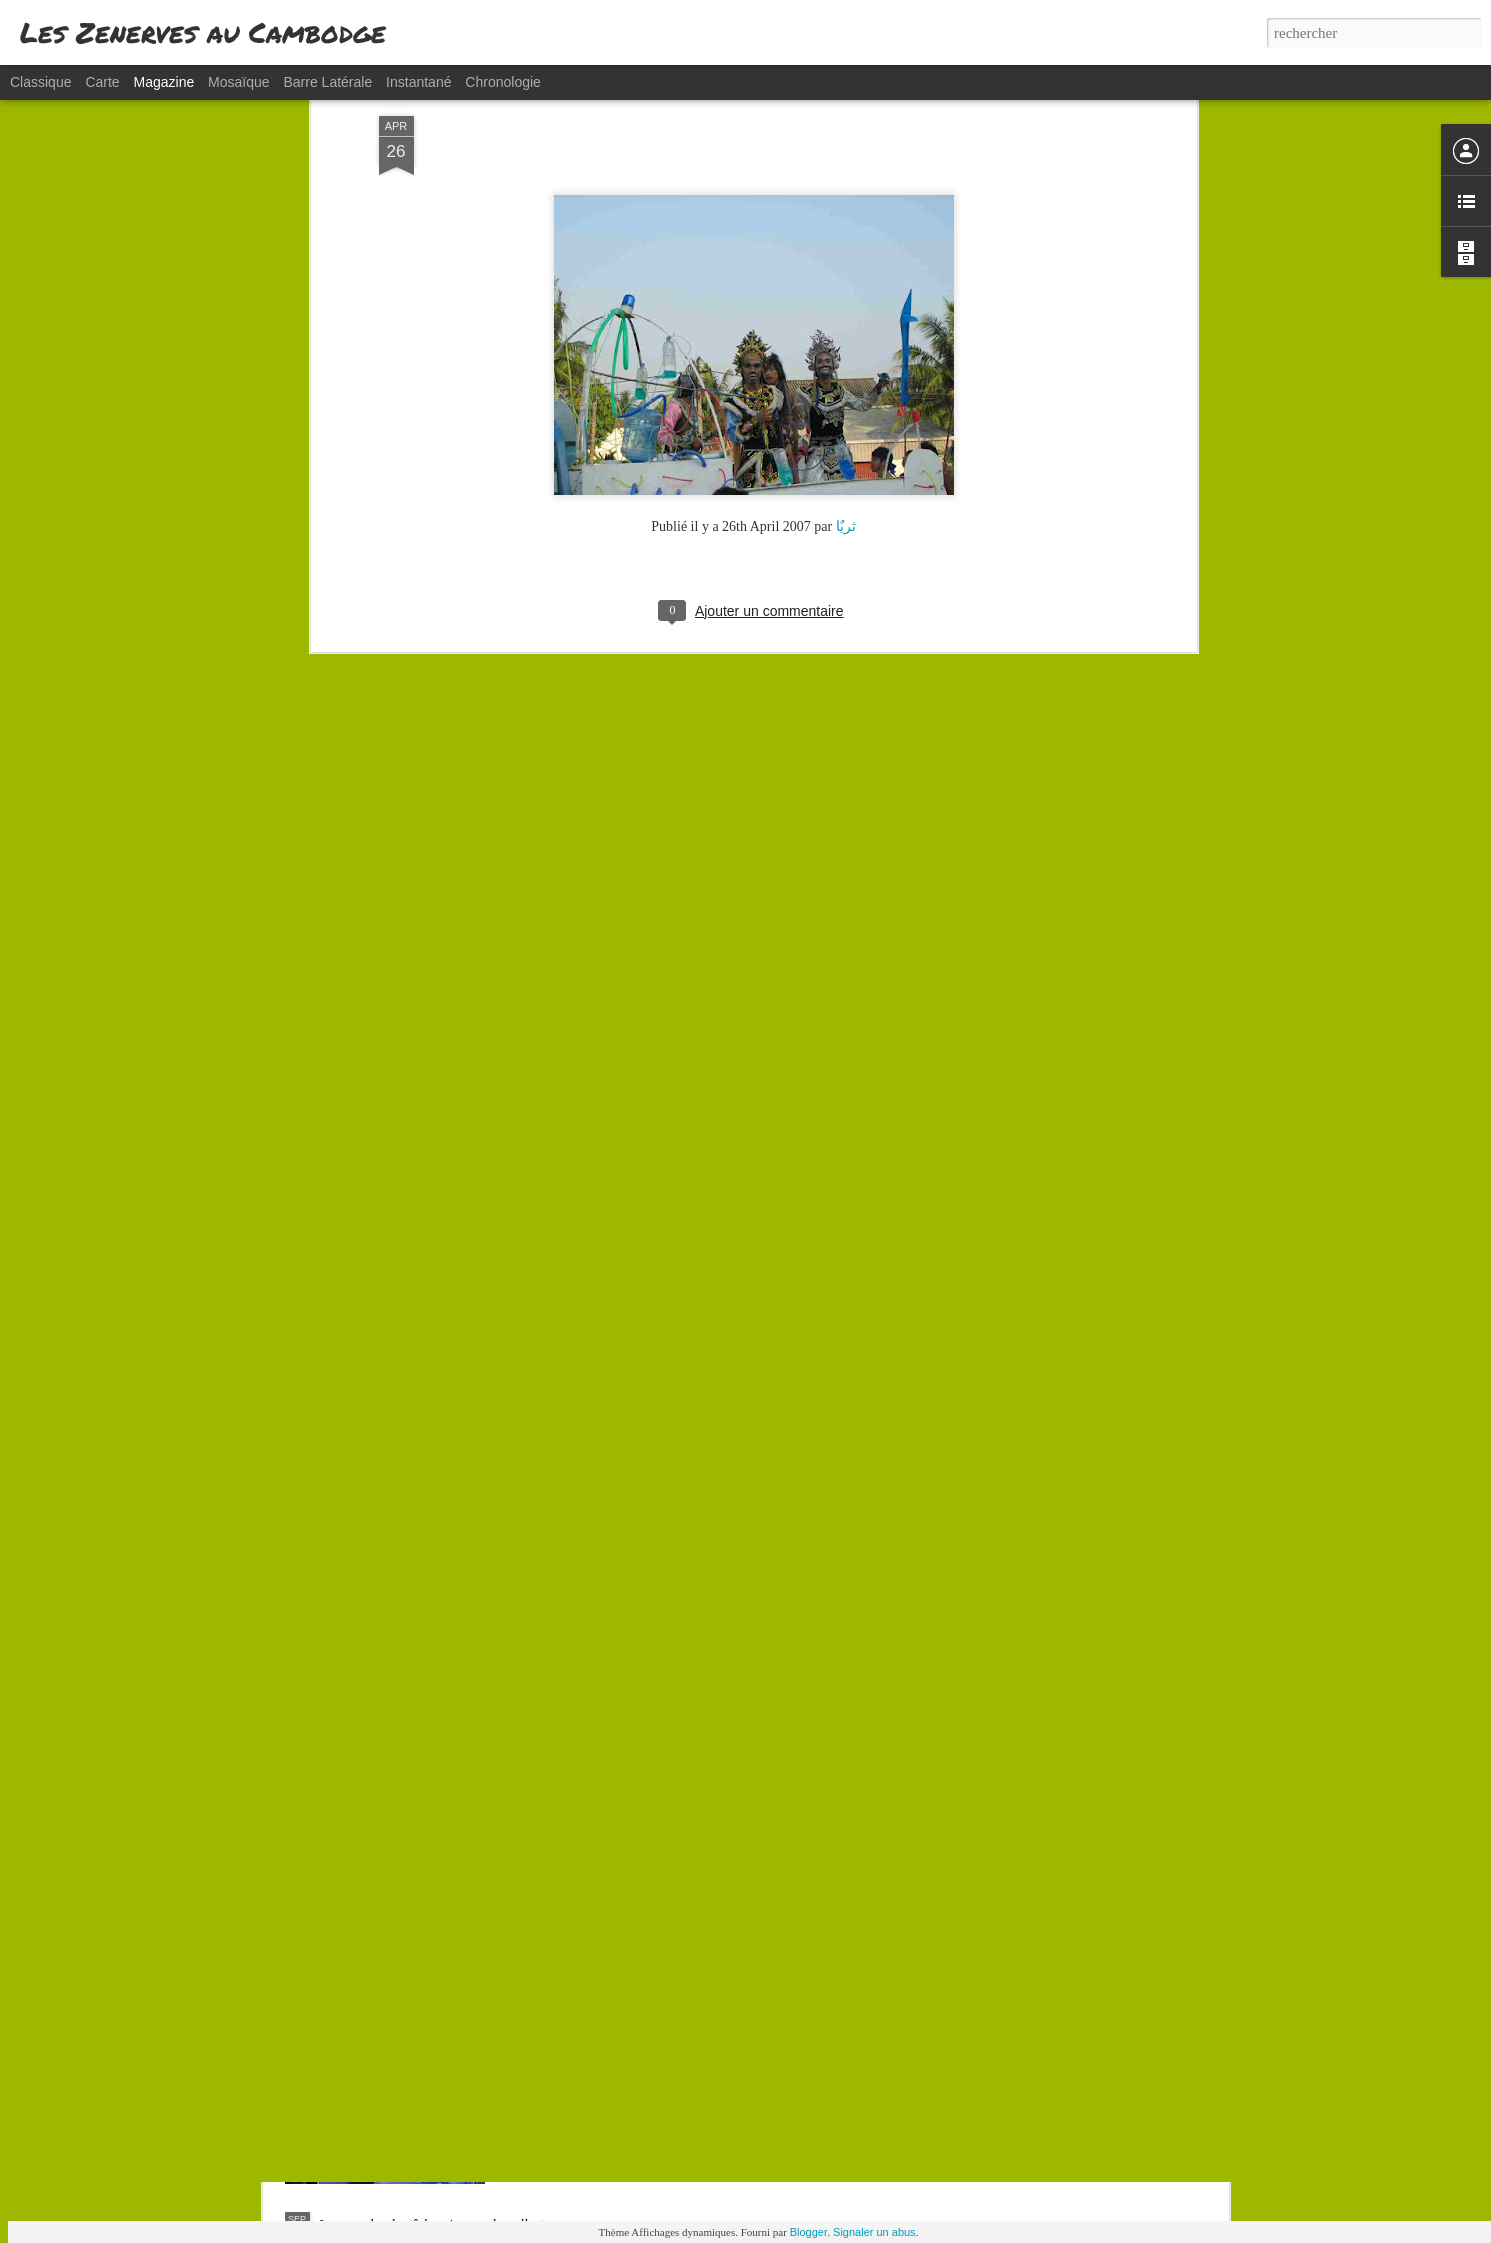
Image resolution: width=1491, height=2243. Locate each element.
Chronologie (503, 82)
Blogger (809, 2232)
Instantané (418, 82)
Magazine (164, 82)
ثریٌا (846, 317)
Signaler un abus (874, 2232)
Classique (40, 82)
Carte (102, 82)
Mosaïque (238, 82)
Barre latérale (327, 82)
